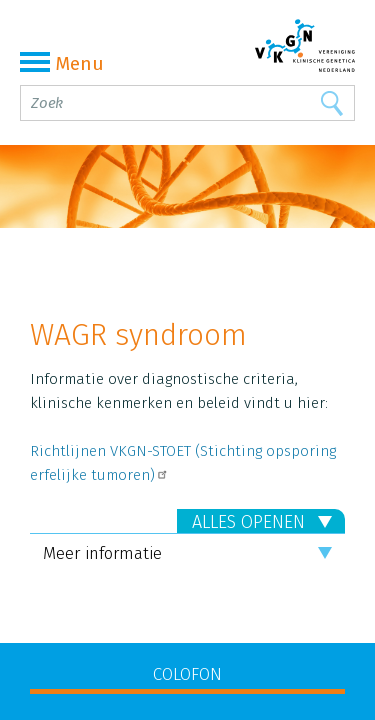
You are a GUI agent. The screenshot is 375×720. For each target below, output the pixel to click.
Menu (62, 63)
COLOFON (187, 674)
